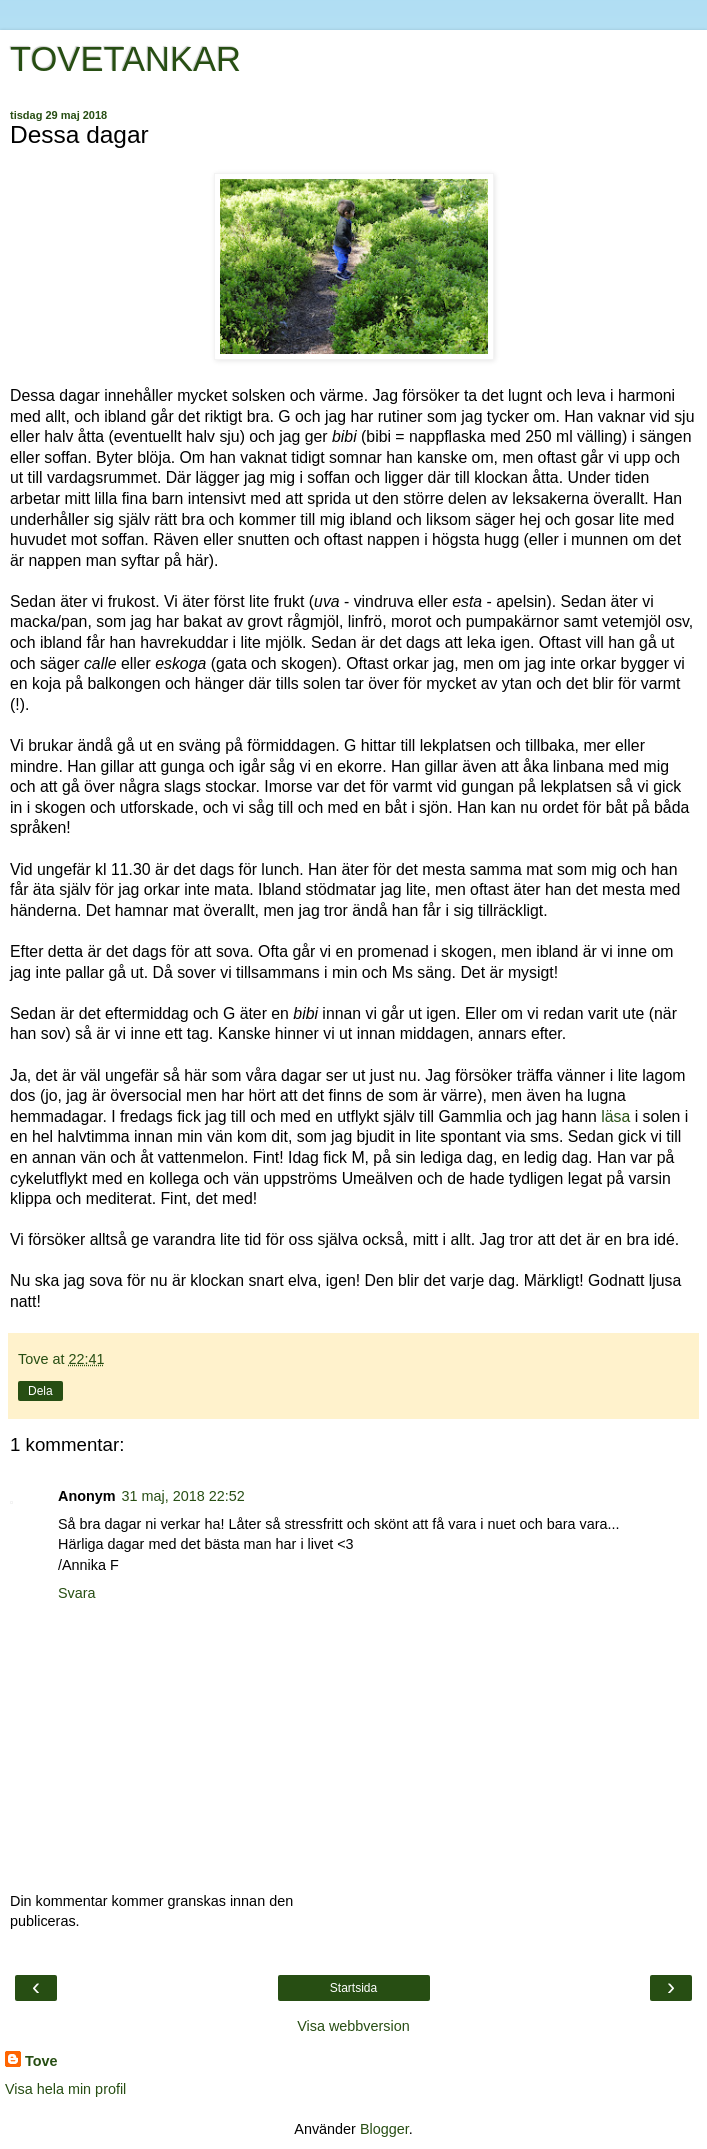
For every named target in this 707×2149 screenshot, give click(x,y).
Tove (41, 2061)
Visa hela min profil (65, 2089)
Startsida (353, 1988)
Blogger (384, 2129)
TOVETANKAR (125, 59)
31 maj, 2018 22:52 (183, 1496)
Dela (40, 1391)
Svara (77, 1593)
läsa (615, 1116)
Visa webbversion (353, 2026)
